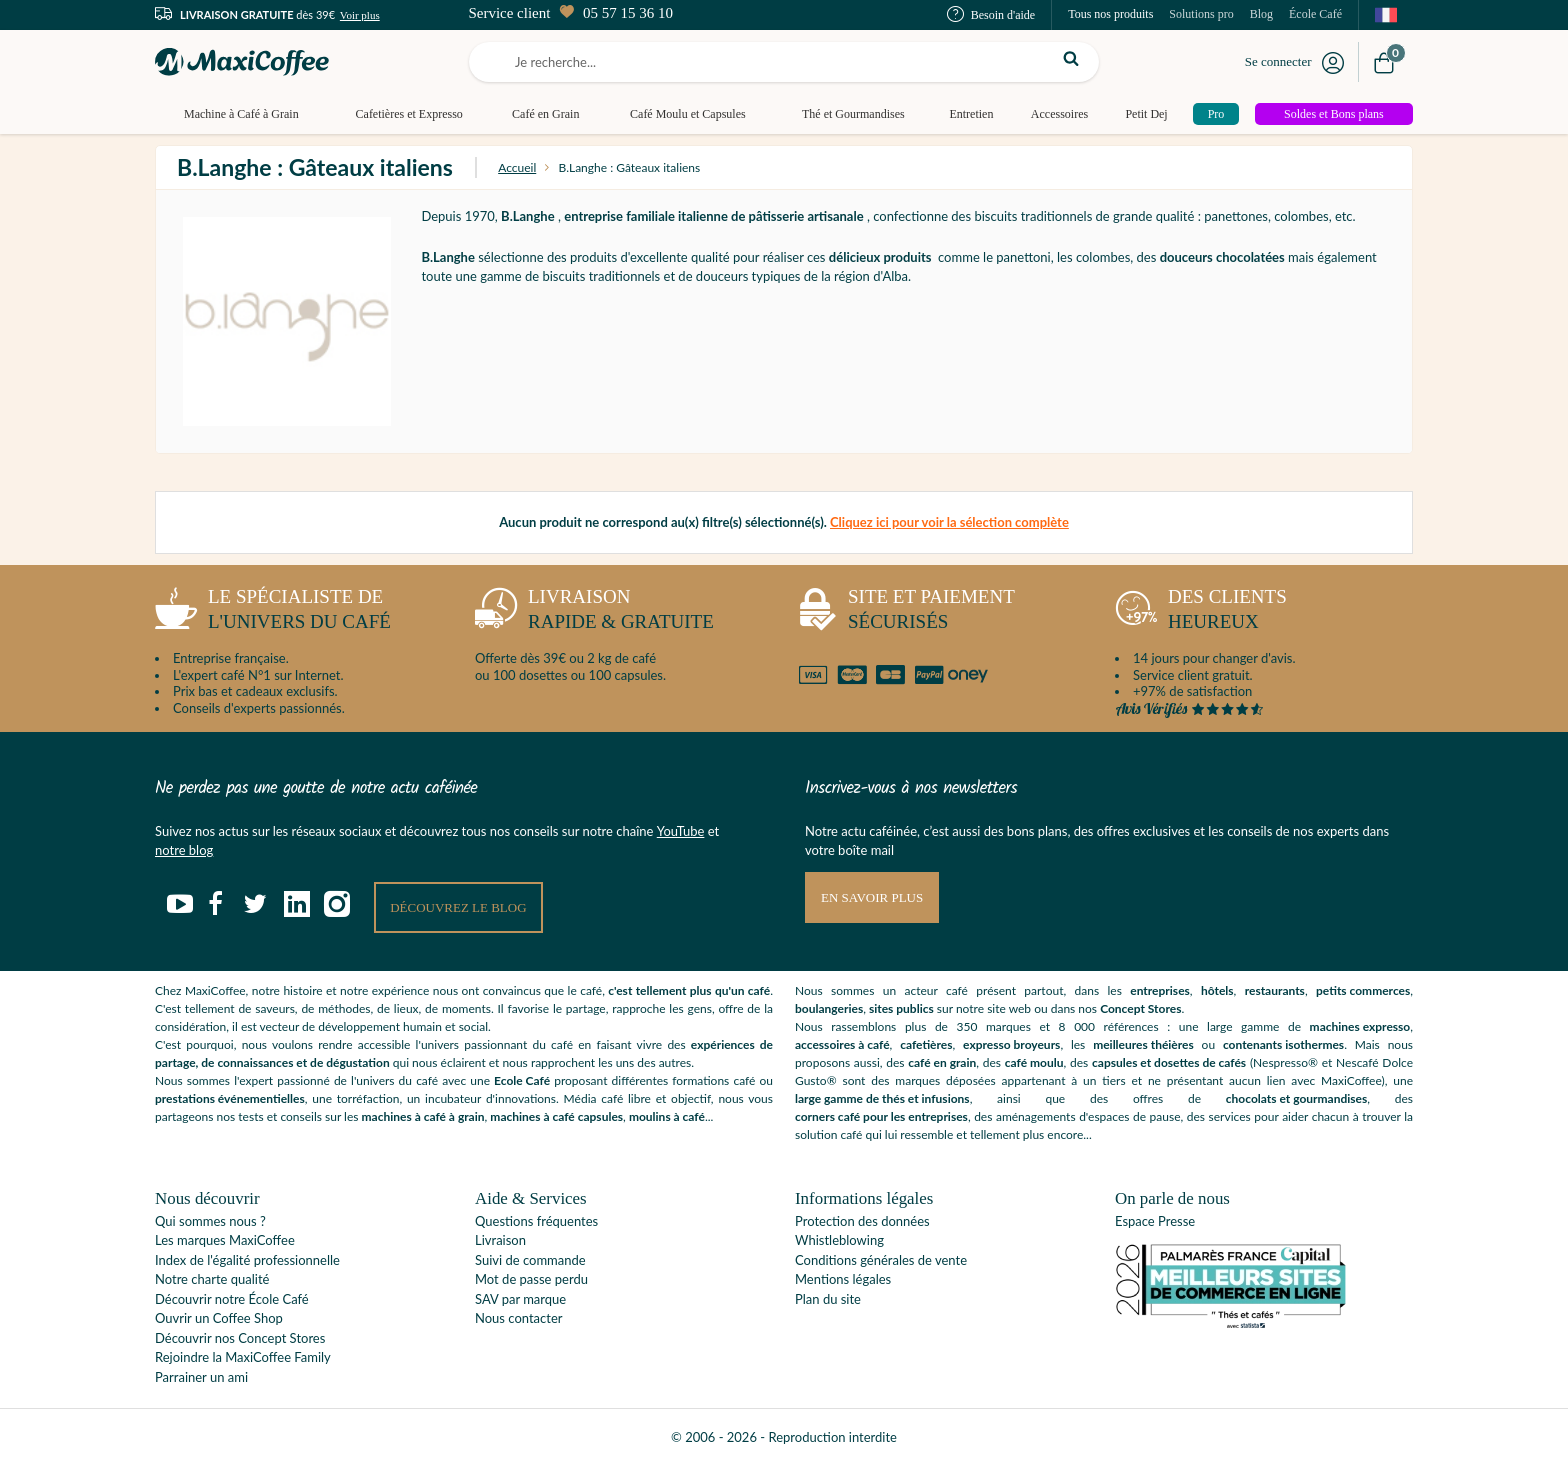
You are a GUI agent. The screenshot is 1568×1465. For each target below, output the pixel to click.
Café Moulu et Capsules (688, 114)
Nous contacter (518, 1318)
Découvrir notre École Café (232, 1299)
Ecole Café (522, 1080)
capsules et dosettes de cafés (1169, 1062)
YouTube (681, 831)
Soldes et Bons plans (1334, 114)
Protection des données (862, 1221)
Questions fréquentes (536, 1221)
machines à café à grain (423, 1116)
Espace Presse (1155, 1221)
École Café (1315, 14)
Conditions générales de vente (881, 1260)
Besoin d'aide (991, 15)
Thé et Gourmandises (853, 114)
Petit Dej (1146, 114)
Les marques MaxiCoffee (225, 1240)
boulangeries (829, 1008)
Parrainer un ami (201, 1377)
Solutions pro (1201, 14)
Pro (1216, 114)
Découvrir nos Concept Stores (240, 1338)
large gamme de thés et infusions (882, 1098)
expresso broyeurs (1011, 1044)
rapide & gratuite (594, 614)
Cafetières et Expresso (409, 114)
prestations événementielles (230, 1098)
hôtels (1217, 990)
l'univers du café (273, 614)
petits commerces (1363, 990)
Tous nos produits (1110, 14)
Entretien (971, 114)
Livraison (500, 1240)
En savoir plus (872, 897)
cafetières (926, 1044)
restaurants (1275, 990)
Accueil (517, 167)
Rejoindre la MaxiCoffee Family (243, 1357)
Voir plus (360, 15)
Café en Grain (545, 114)
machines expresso (1360, 1026)
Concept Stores (1140, 1008)
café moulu (1034, 1062)
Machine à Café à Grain (241, 114)
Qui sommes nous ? (210, 1221)
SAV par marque (520, 1299)
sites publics (901, 1008)
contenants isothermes (1283, 1044)
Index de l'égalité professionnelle (247, 1260)
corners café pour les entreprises (881, 1116)
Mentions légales (843, 1279)
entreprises (1160, 990)
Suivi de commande (530, 1260)
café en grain (942, 1062)
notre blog (184, 850)
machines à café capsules (556, 1116)
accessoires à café (842, 1044)
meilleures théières (1143, 1044)
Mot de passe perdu (531, 1279)
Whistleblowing (839, 1240)
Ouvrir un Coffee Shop (219, 1318)
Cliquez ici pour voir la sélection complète (949, 522)
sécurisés (905, 614)
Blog (1261, 14)
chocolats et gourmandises (1296, 1098)
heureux (1201, 614)
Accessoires (1059, 114)
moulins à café (667, 1116)
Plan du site (828, 1299)
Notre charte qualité (212, 1279)
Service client (570, 13)
